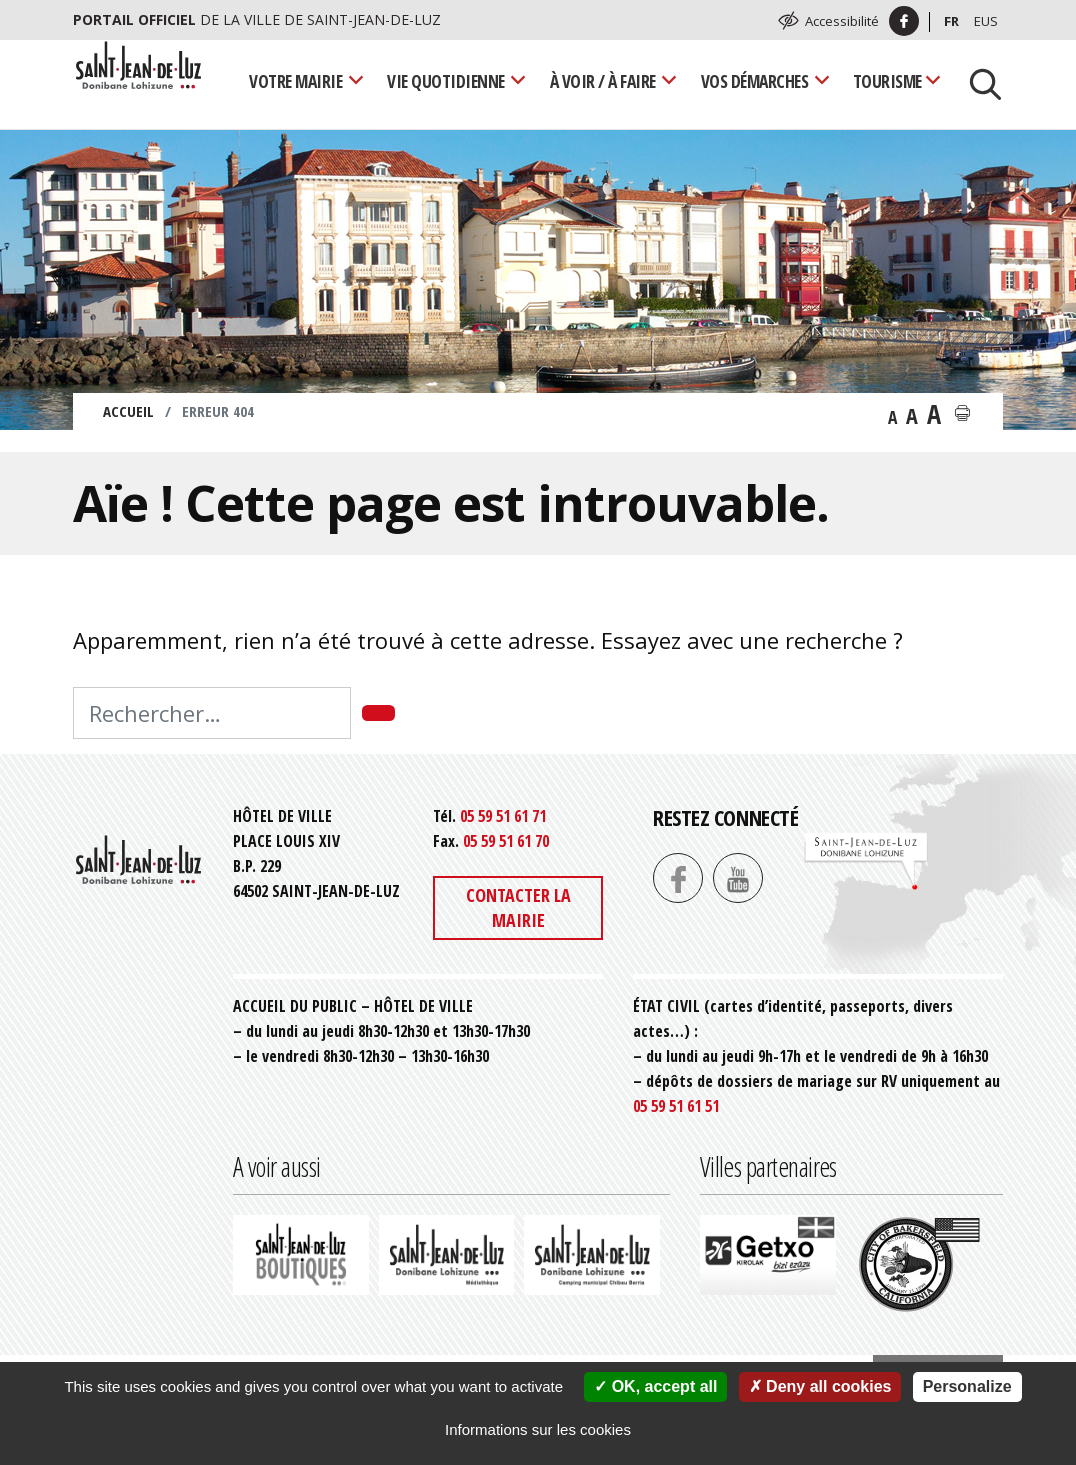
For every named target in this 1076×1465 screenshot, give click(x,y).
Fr (951, 21)
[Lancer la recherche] (978, 82)
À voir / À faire (603, 81)
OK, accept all (655, 1386)
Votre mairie (295, 81)
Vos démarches (755, 81)
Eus (986, 21)
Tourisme (887, 81)
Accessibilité (842, 21)
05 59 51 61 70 (506, 841)
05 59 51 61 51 (676, 1106)
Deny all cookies (820, 1386)
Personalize (967, 1386)
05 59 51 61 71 (503, 816)
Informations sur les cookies (538, 1429)
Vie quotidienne (446, 81)
